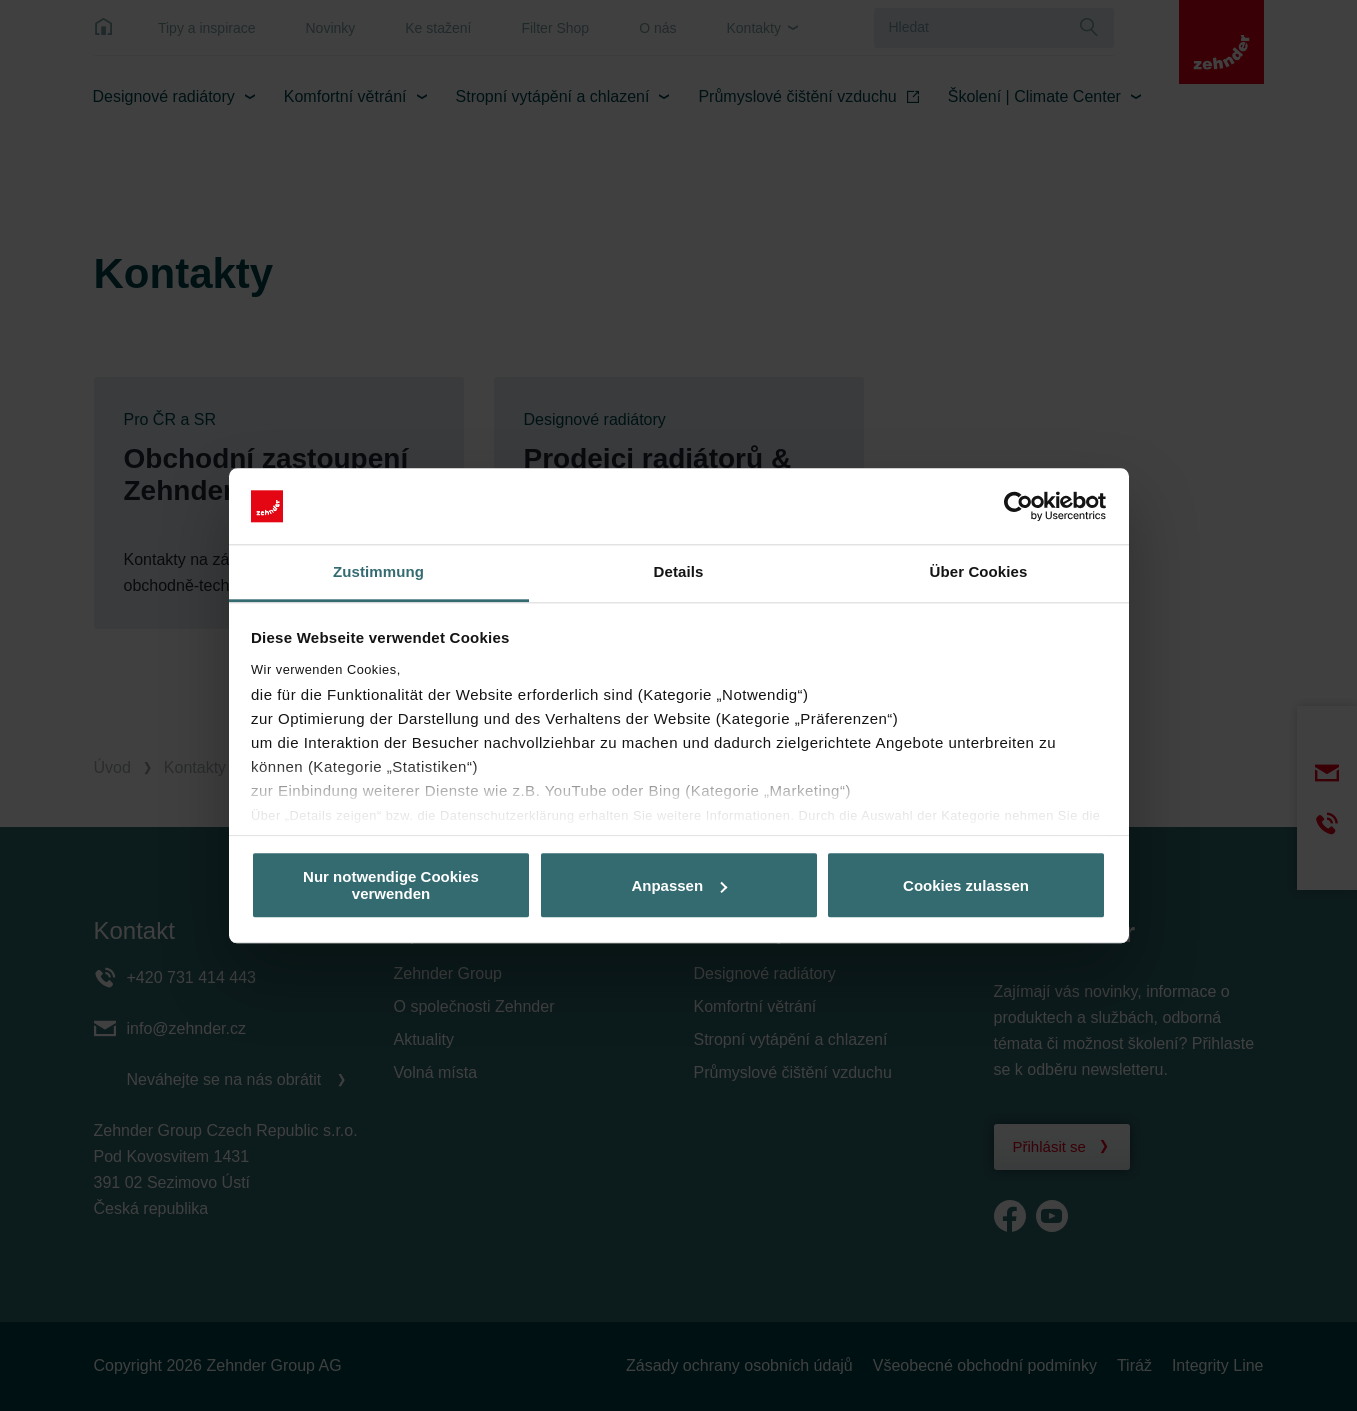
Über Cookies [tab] (979, 572)
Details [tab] (679, 572)
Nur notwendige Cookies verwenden (391, 885)
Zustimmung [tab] (378, 572)
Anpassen (679, 885)
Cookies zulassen (966, 885)
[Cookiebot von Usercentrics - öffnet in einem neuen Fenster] (1018, 506)
